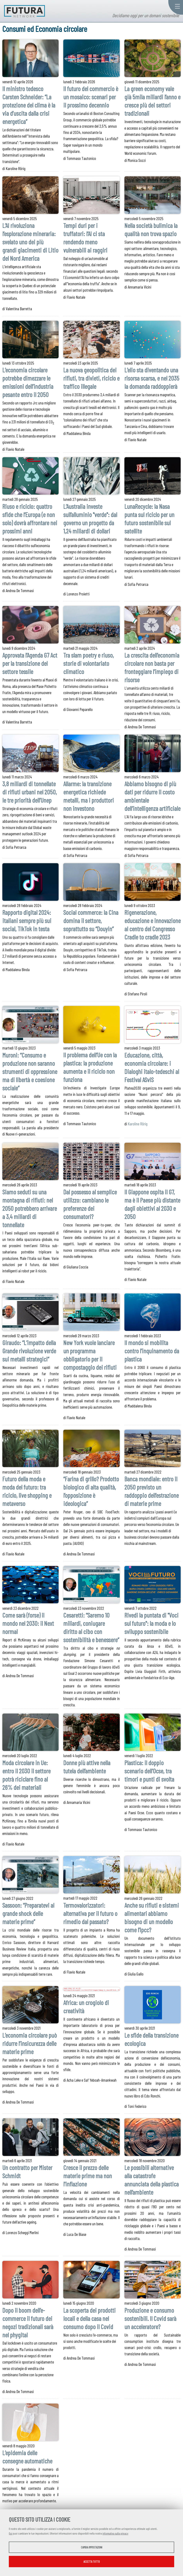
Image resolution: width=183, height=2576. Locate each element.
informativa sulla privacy (115, 2533)
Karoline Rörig (138, 1123)
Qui (10, 2533)
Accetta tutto (91, 2561)
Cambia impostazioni (91, 2547)
